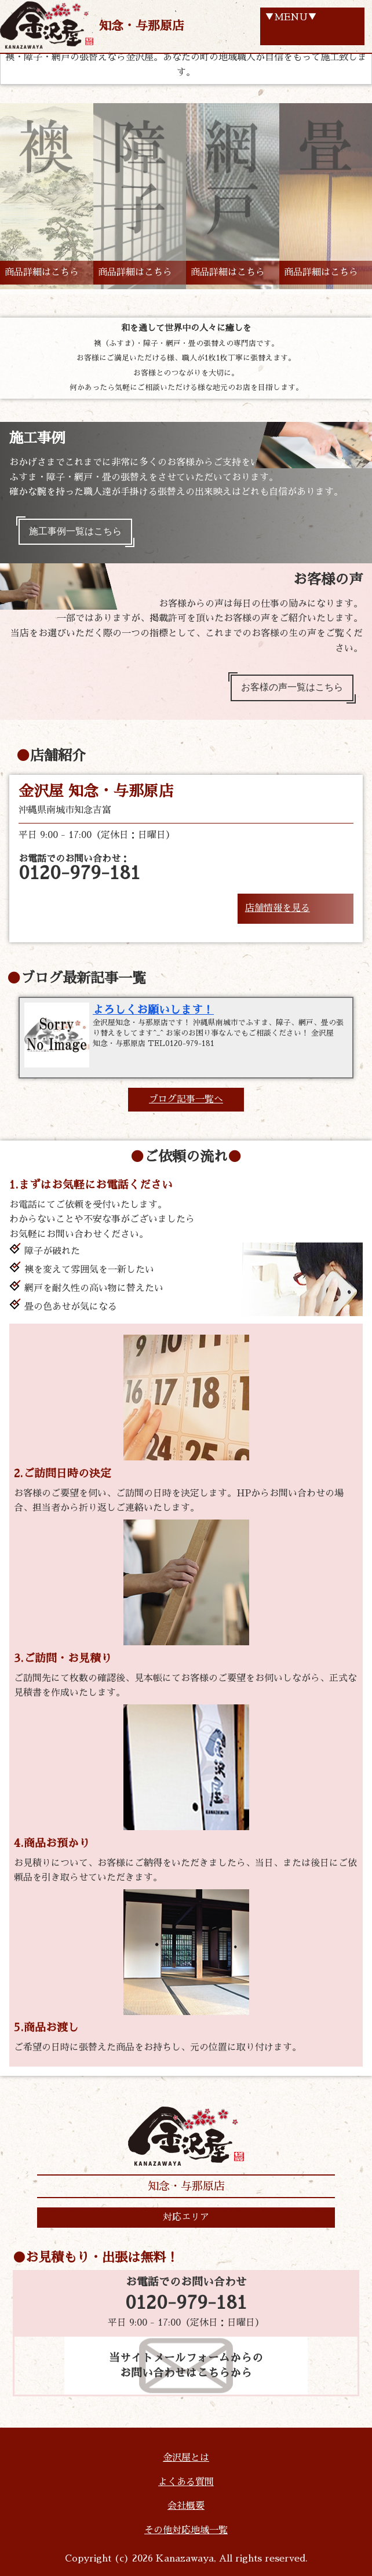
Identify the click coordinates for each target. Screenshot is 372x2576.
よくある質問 (186, 2482)
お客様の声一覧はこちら (292, 687)
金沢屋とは (186, 2457)
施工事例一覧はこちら (75, 531)
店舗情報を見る (277, 908)
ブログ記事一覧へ (186, 1099)
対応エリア (186, 2217)
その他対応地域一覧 (186, 2530)
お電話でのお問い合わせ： (79, 868)
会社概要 (186, 2506)
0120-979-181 (186, 2303)
